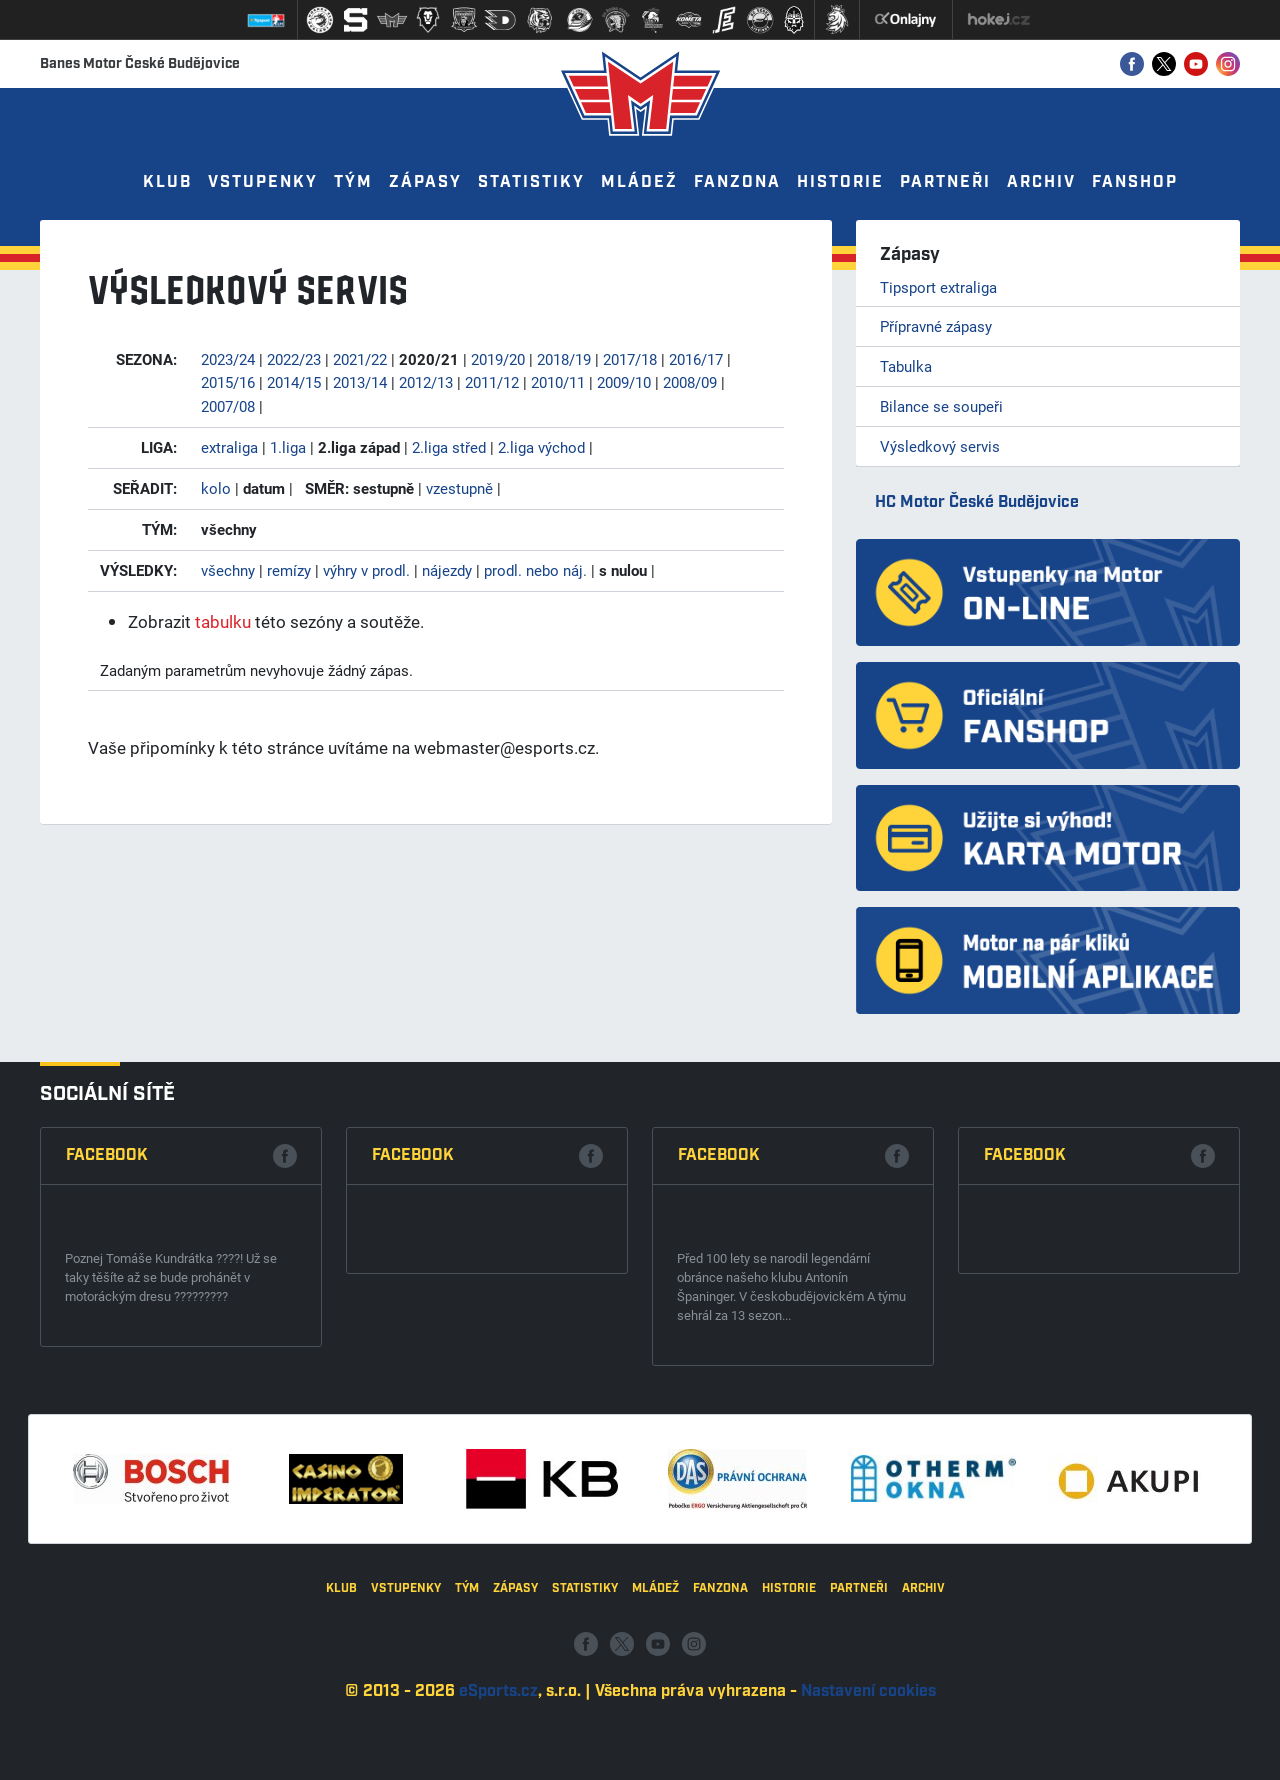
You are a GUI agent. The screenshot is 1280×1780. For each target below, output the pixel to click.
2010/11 (558, 382)
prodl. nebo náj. (535, 570)
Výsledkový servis (940, 446)
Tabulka (906, 366)
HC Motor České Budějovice (977, 502)
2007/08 (228, 406)
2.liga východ (541, 447)
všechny (228, 570)
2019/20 (498, 359)
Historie (840, 182)
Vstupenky (263, 182)
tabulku (223, 621)
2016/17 (696, 359)
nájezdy (447, 570)
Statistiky (531, 182)
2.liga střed (449, 447)
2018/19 (564, 359)
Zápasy (425, 182)
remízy (289, 570)
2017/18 (630, 359)
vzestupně (459, 488)
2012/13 (426, 382)
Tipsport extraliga (938, 287)
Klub (167, 182)
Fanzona (737, 182)
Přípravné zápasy (936, 326)
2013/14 (360, 382)
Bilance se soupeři (941, 406)
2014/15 (294, 382)
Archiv (1041, 182)
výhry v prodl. (366, 570)
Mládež (639, 182)
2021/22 (360, 359)
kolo (216, 488)
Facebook (107, 1477)
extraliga (229, 447)
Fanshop (1135, 182)
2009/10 (624, 382)
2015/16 (228, 382)
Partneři (945, 182)
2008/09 (690, 382)
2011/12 (492, 382)
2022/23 (294, 359)
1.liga (288, 447)
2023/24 (228, 359)
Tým (353, 182)
